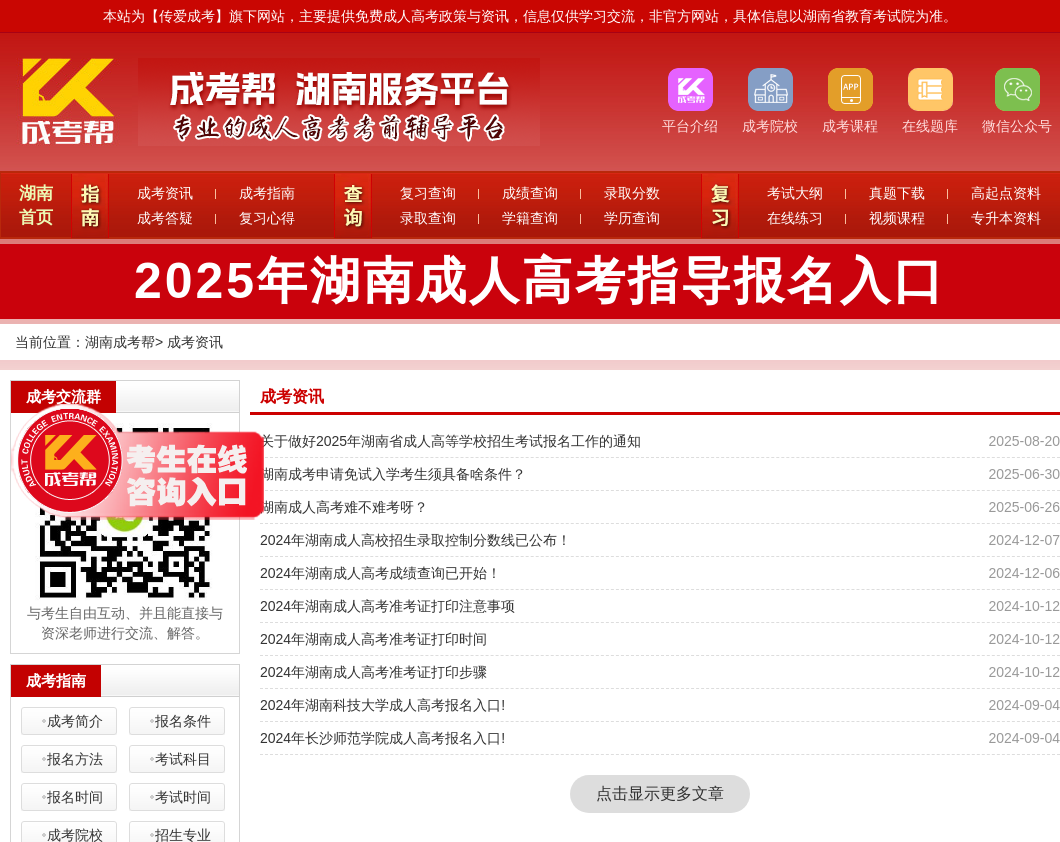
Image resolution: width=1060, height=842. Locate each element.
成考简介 (75, 721)
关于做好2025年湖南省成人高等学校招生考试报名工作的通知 (450, 441)
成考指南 (267, 193)
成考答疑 (165, 218)
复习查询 (428, 193)
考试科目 (183, 759)
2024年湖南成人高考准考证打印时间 (373, 639)
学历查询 (632, 218)
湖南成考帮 (120, 342)
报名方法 (75, 759)
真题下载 (897, 193)
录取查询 (428, 218)
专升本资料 (1006, 218)
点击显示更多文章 (660, 793)
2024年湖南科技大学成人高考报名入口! (382, 705)
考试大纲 (795, 193)
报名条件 (183, 721)
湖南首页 (36, 205)
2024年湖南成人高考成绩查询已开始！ (380, 573)
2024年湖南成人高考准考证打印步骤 (373, 672)
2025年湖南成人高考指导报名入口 (540, 281)
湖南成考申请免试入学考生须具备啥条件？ (393, 474)
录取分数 (632, 193)
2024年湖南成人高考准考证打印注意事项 (387, 606)
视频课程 (897, 218)
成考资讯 (165, 193)
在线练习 (795, 218)
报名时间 (75, 797)
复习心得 (267, 218)
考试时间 (183, 797)
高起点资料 (1006, 193)
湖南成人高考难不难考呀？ (344, 507)
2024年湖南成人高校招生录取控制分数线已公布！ (415, 540)
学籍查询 (530, 218)
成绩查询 (530, 193)
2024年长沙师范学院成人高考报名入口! (382, 738)
